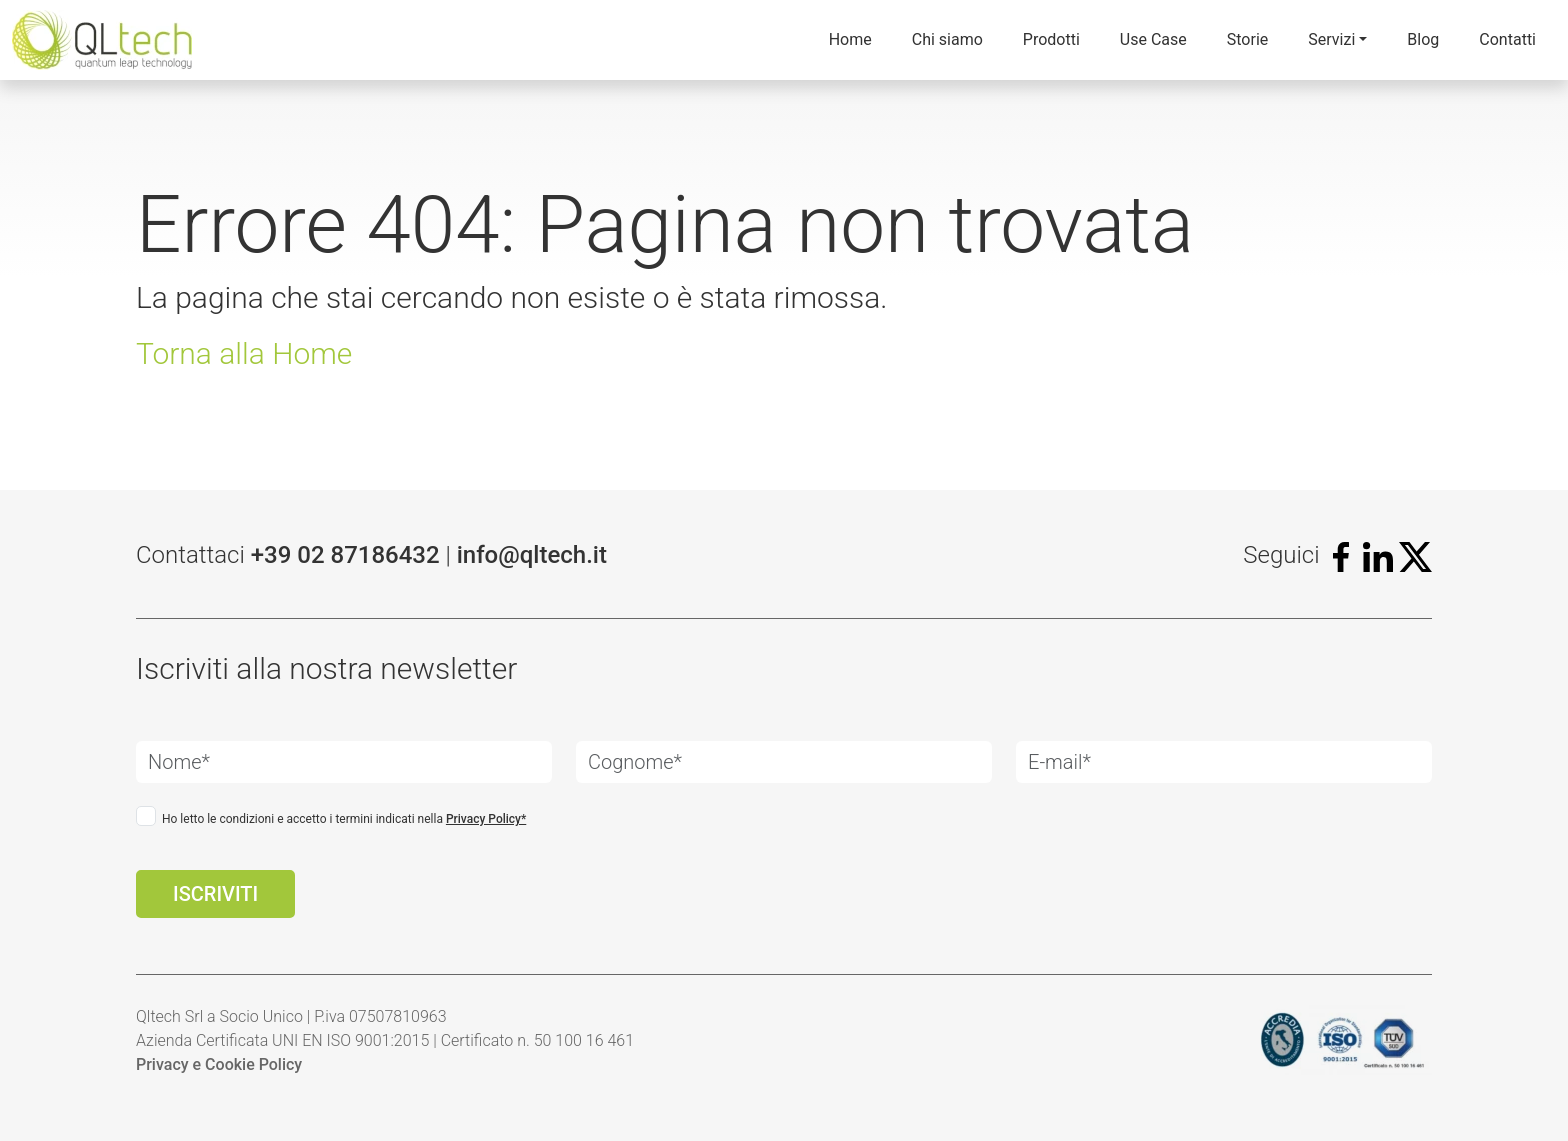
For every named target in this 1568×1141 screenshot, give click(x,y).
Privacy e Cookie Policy (219, 1064)
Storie (1248, 39)
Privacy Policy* (486, 819)
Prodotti (1051, 39)
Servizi (1331, 39)
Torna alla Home (244, 353)
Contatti (1507, 39)
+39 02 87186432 (345, 555)
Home (850, 39)
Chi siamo (947, 39)
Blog (1423, 39)
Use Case (1153, 39)
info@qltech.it (532, 555)
